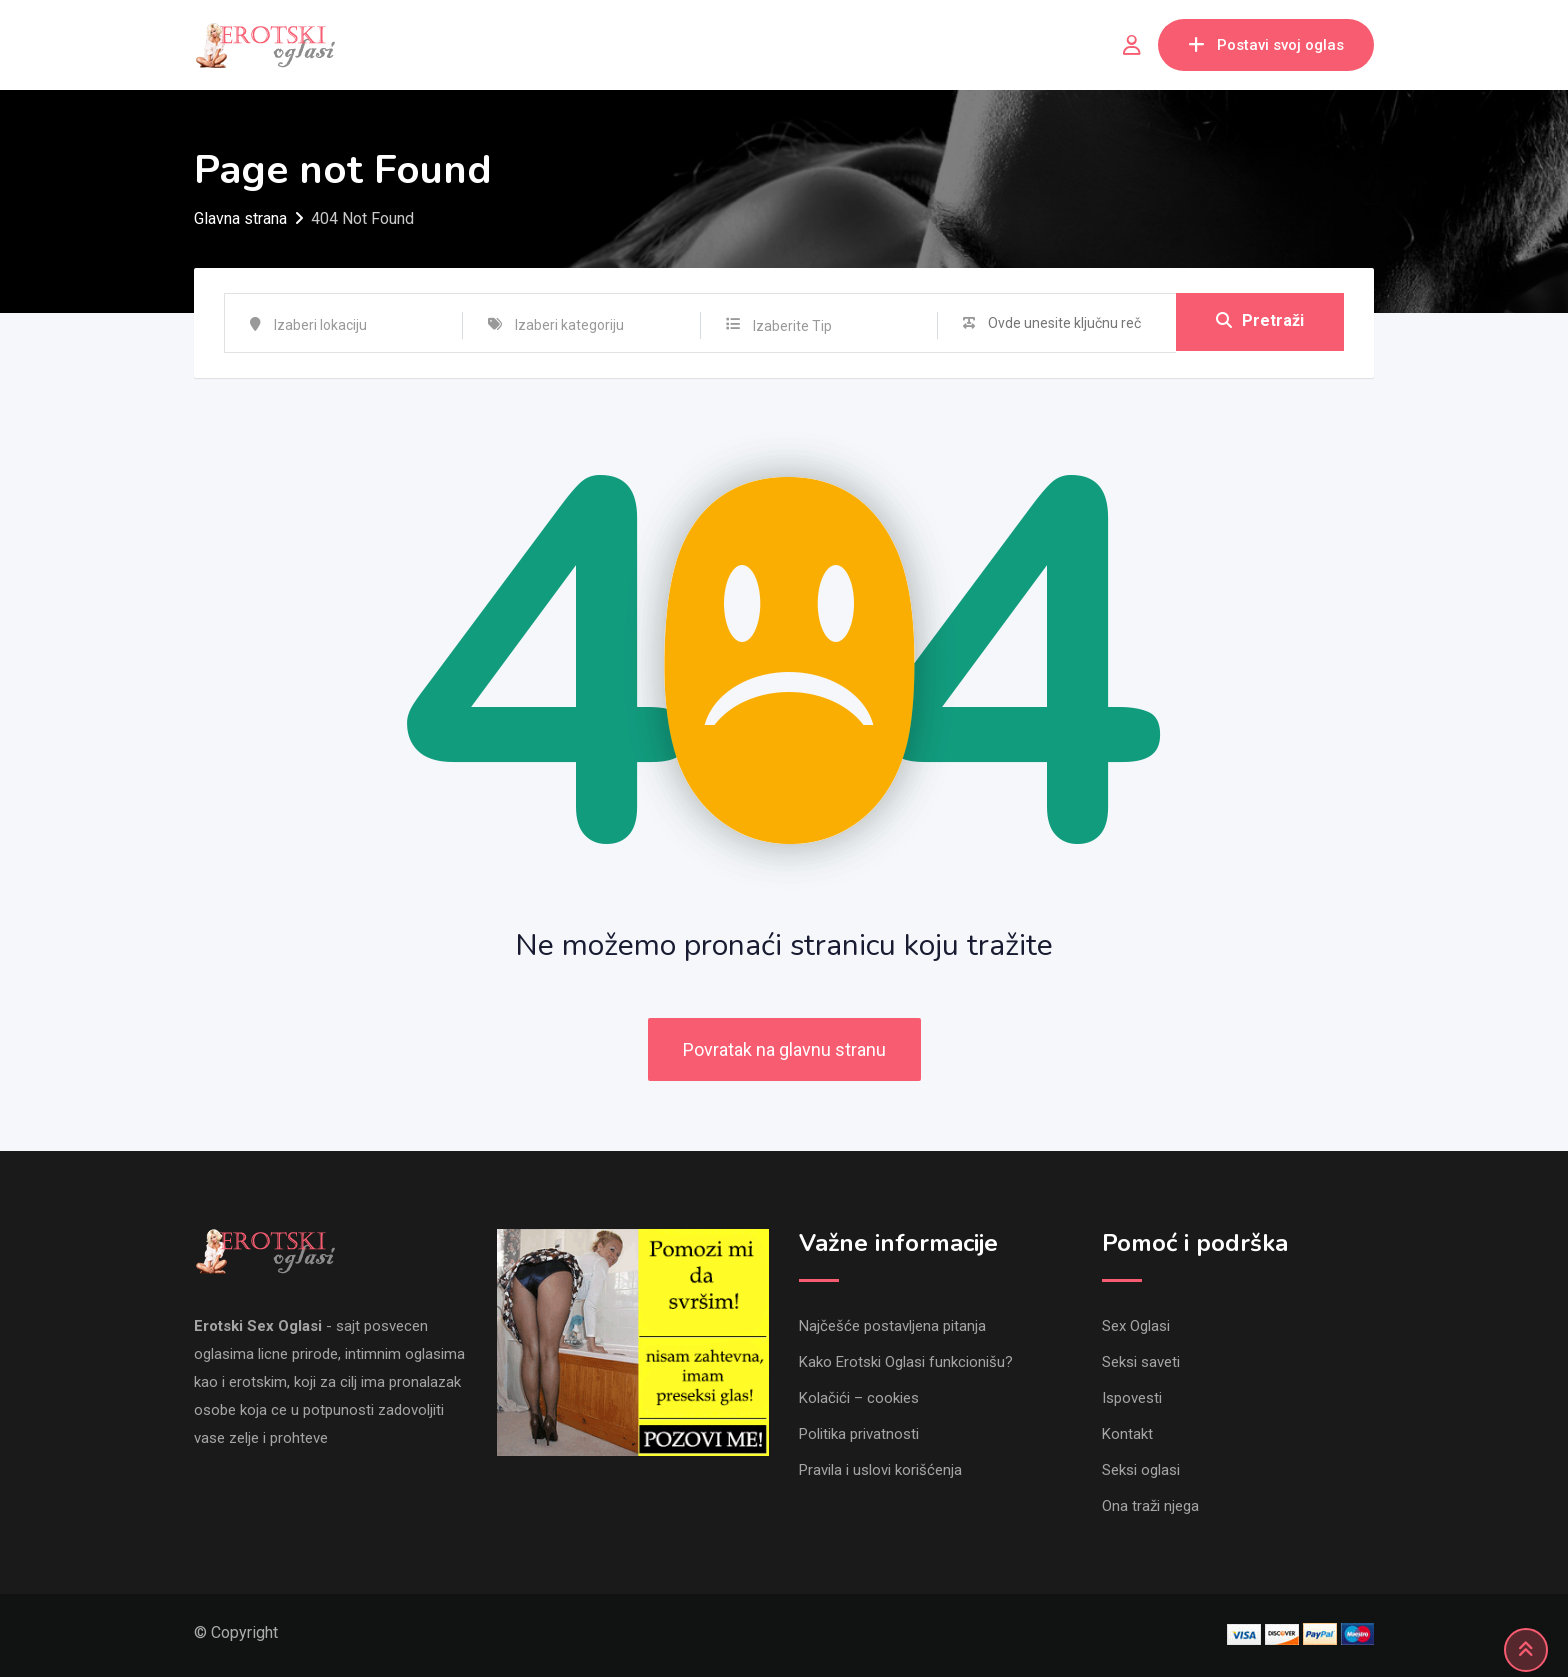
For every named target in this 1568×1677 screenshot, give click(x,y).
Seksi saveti (1141, 1362)
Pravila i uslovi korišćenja (880, 1470)
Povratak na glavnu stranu (784, 1049)
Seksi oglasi (1141, 1470)
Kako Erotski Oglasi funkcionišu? (906, 1362)
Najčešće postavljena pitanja (892, 1326)
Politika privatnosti (859, 1434)
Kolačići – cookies (859, 1398)
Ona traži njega (1150, 1506)
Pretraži (1260, 322)
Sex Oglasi (1136, 1326)
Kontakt (1127, 1434)
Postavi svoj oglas (1266, 45)
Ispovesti (1132, 1398)
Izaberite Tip (792, 326)
